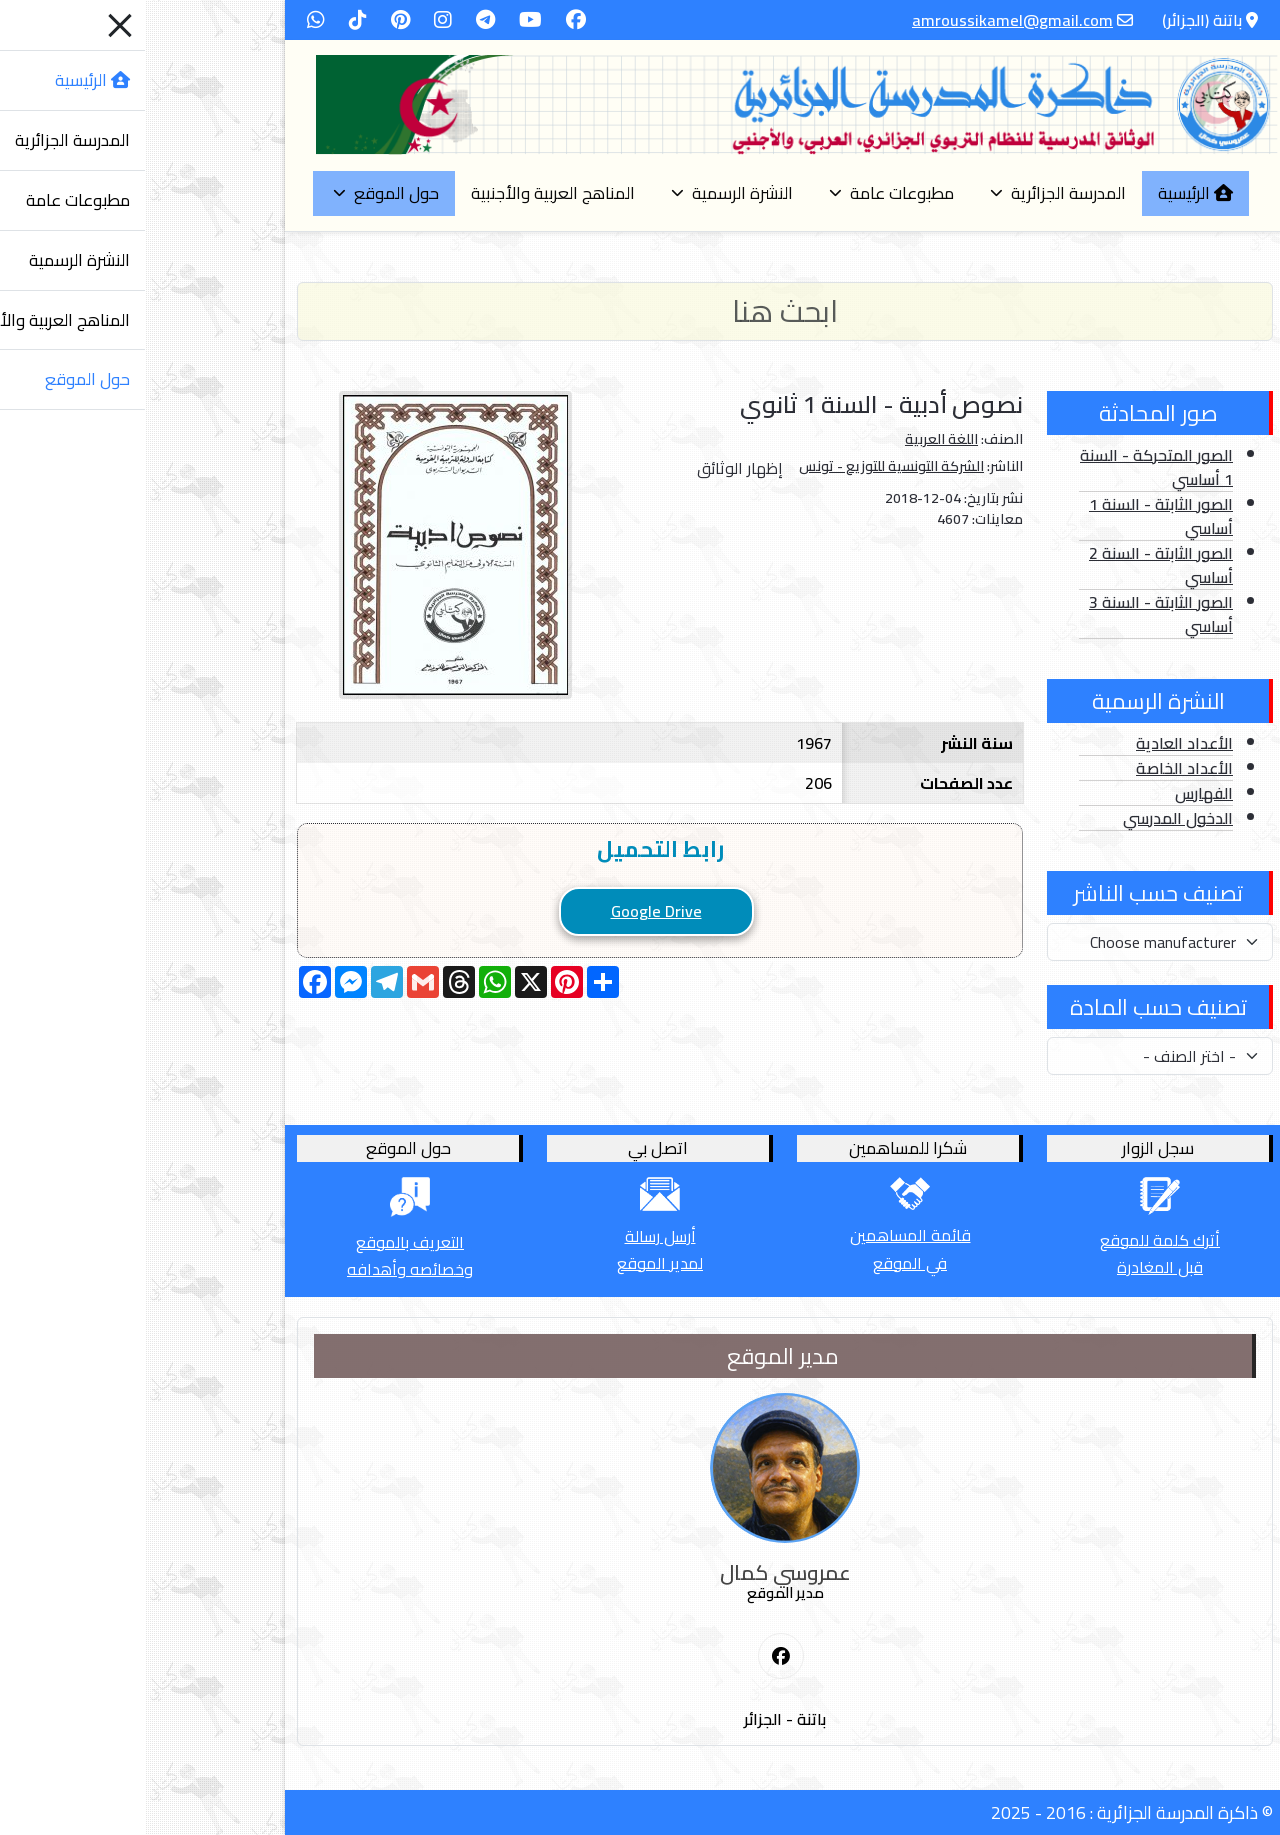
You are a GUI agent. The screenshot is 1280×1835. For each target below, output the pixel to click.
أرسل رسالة (515, 1236)
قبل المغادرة (1015, 1267)
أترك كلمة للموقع (1015, 1240)
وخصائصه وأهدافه (265, 1269)
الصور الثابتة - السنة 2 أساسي (1016, 565)
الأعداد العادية (1039, 743)
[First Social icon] (636, 1657)
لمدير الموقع (515, 1263)
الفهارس (1059, 793)
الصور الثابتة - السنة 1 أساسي (1016, 516)
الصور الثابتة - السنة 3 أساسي (1016, 614)
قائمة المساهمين (765, 1235)
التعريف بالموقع (265, 1242)
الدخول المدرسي (1033, 818)
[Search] (640, 311)
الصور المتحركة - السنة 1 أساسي (1011, 467)
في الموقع (765, 1263)
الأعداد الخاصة (1039, 768)
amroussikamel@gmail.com (867, 20)
